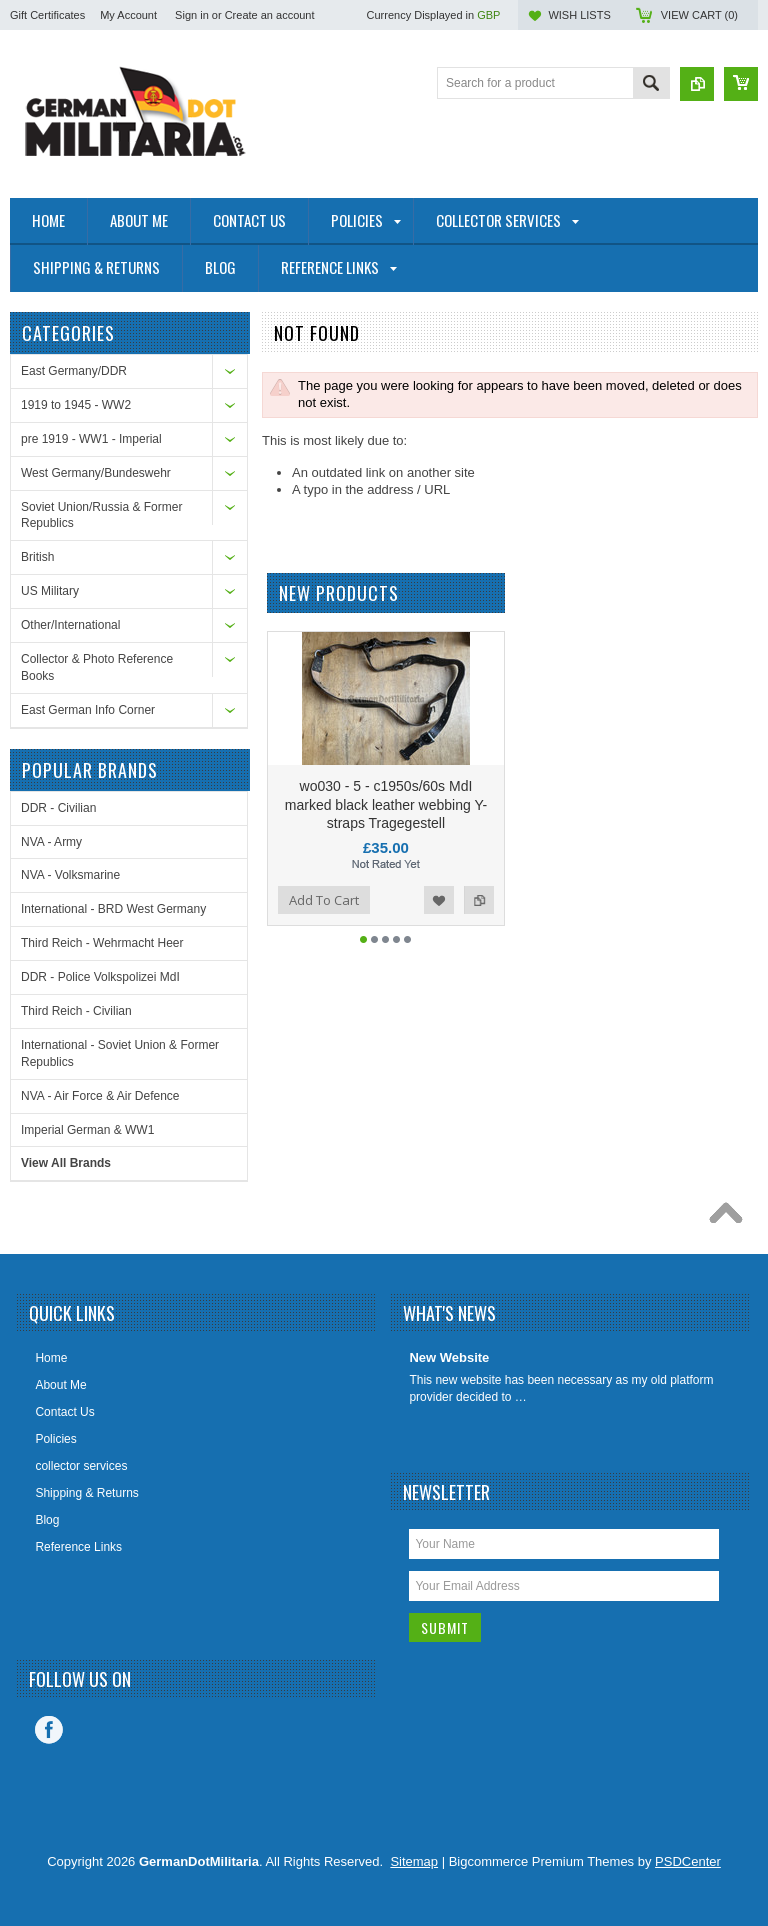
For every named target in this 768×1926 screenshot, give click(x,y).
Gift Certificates (47, 15)
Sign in (192, 15)
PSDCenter (688, 1861)
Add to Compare (479, 935)
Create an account (270, 15)
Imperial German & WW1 (87, 1130)
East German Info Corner (88, 710)
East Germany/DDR (74, 371)
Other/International (70, 625)
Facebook (49, 1730)
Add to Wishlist (439, 935)
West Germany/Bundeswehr (96, 473)
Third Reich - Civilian (76, 1011)
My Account (128, 15)
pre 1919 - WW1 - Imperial (91, 439)
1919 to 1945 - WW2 (76, 405)
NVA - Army (51, 842)
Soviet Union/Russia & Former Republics (101, 515)
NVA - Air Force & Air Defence (100, 1096)
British (37, 557)
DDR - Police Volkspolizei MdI (100, 977)
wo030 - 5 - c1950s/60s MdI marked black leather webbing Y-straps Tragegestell (386, 839)
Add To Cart (324, 935)
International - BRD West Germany (113, 909)
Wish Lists (579, 15)
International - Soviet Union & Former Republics (120, 1053)
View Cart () (699, 15)
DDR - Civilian (58, 808)
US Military (50, 591)
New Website (449, 1357)
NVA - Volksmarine (70, 875)
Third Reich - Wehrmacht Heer (102, 943)
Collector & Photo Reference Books (97, 667)
